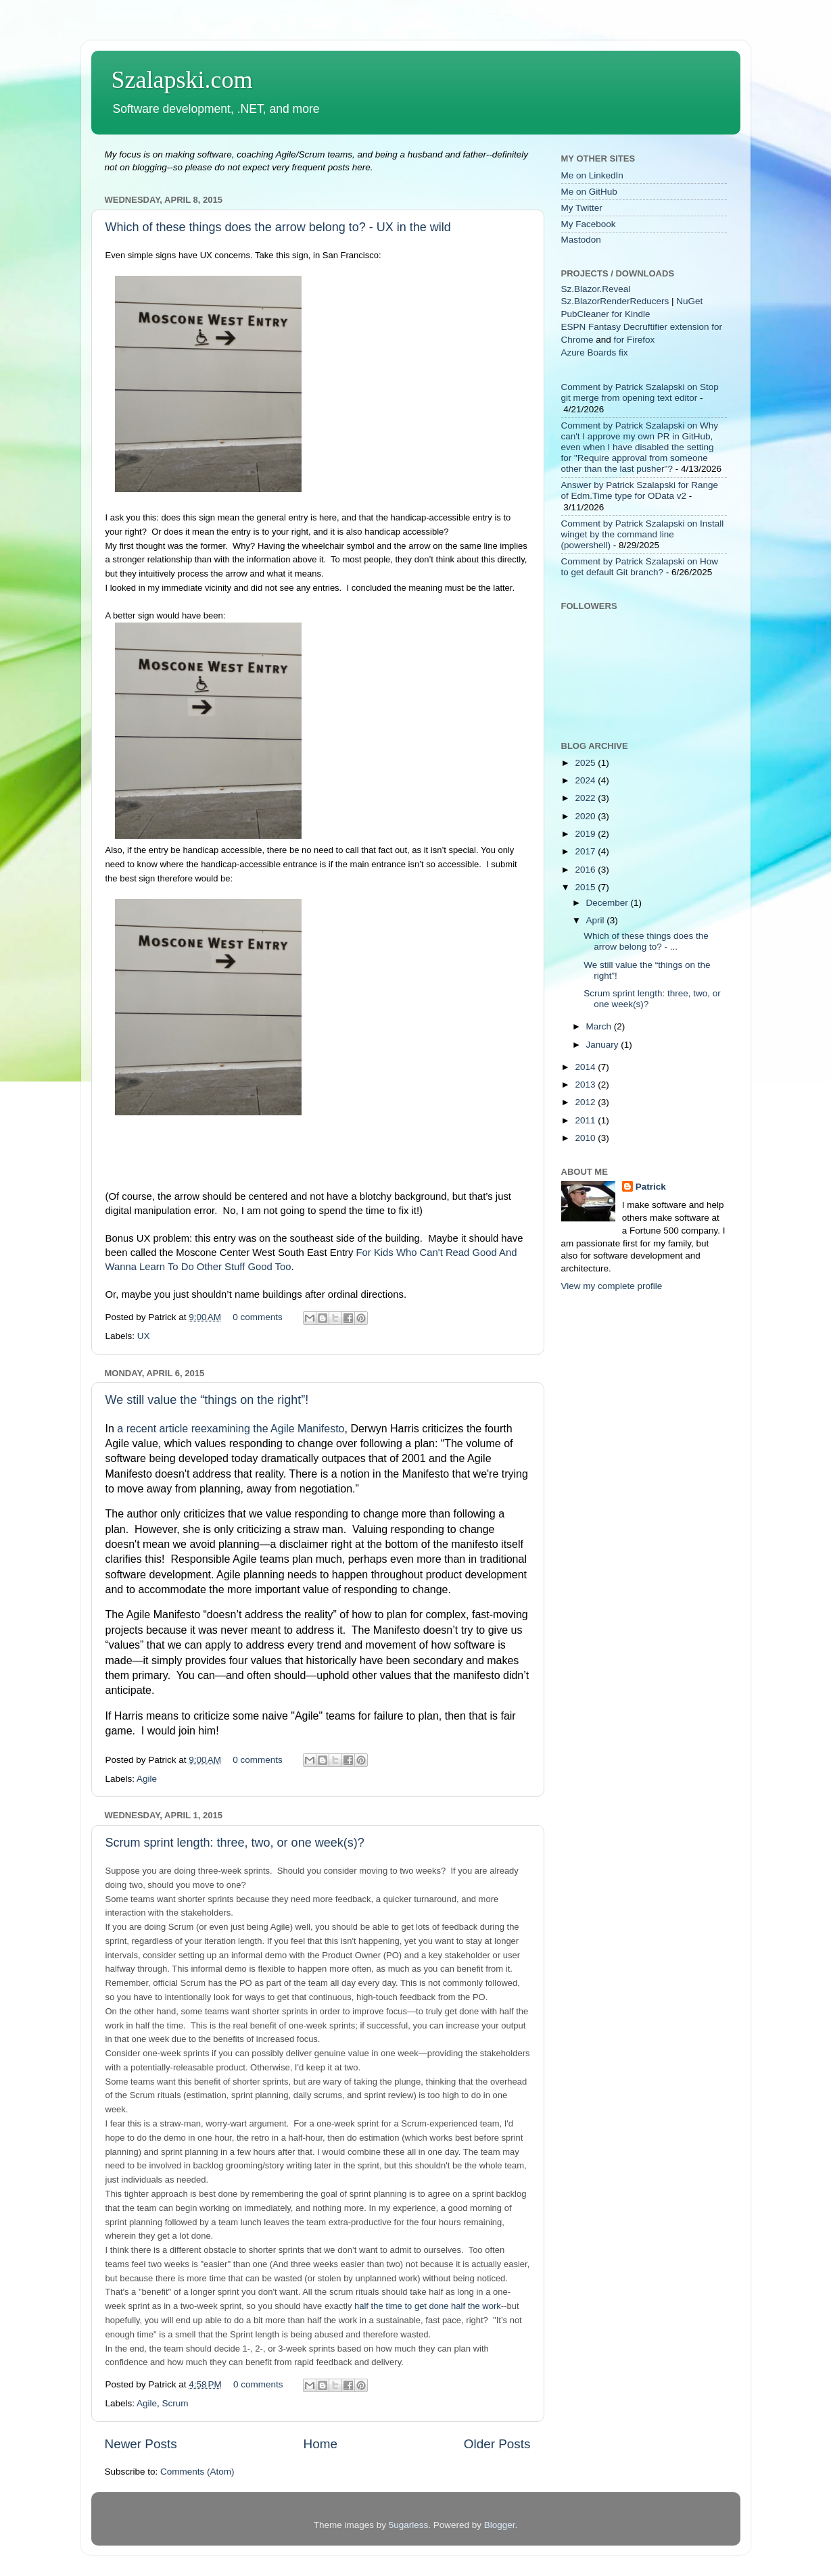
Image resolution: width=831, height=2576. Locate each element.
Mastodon (581, 240)
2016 (586, 870)
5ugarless (409, 2525)
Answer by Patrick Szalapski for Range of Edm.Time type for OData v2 (640, 490)
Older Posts (497, 2444)
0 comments (258, 1317)
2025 (586, 763)
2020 (586, 816)
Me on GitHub (589, 192)
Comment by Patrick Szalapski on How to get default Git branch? (640, 566)
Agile (147, 1779)
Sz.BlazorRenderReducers (615, 301)
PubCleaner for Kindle (605, 314)
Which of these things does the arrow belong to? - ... (646, 941)
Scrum (175, 2403)
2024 (586, 780)
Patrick (651, 1187)
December (608, 903)
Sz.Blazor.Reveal (596, 289)
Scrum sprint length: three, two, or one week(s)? (234, 1842)
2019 (586, 834)
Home (320, 2444)
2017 (586, 851)
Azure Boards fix (594, 352)
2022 (586, 798)
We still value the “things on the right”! (207, 1400)
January (603, 1045)
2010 (586, 1138)
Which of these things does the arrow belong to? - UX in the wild (278, 227)
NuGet (689, 301)
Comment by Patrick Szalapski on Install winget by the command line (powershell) (642, 534)
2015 (586, 887)
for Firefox (634, 340)
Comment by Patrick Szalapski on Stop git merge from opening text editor (640, 392)
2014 (586, 1067)
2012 (586, 1102)
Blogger (499, 2525)
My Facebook (588, 224)
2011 (586, 1120)
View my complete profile (612, 1286)
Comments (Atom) (197, 2471)
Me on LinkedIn (592, 175)
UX (143, 1336)
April (596, 920)
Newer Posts (141, 2444)
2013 (586, 1084)
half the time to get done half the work (427, 2306)
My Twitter (581, 208)
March (600, 1026)
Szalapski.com (182, 79)
